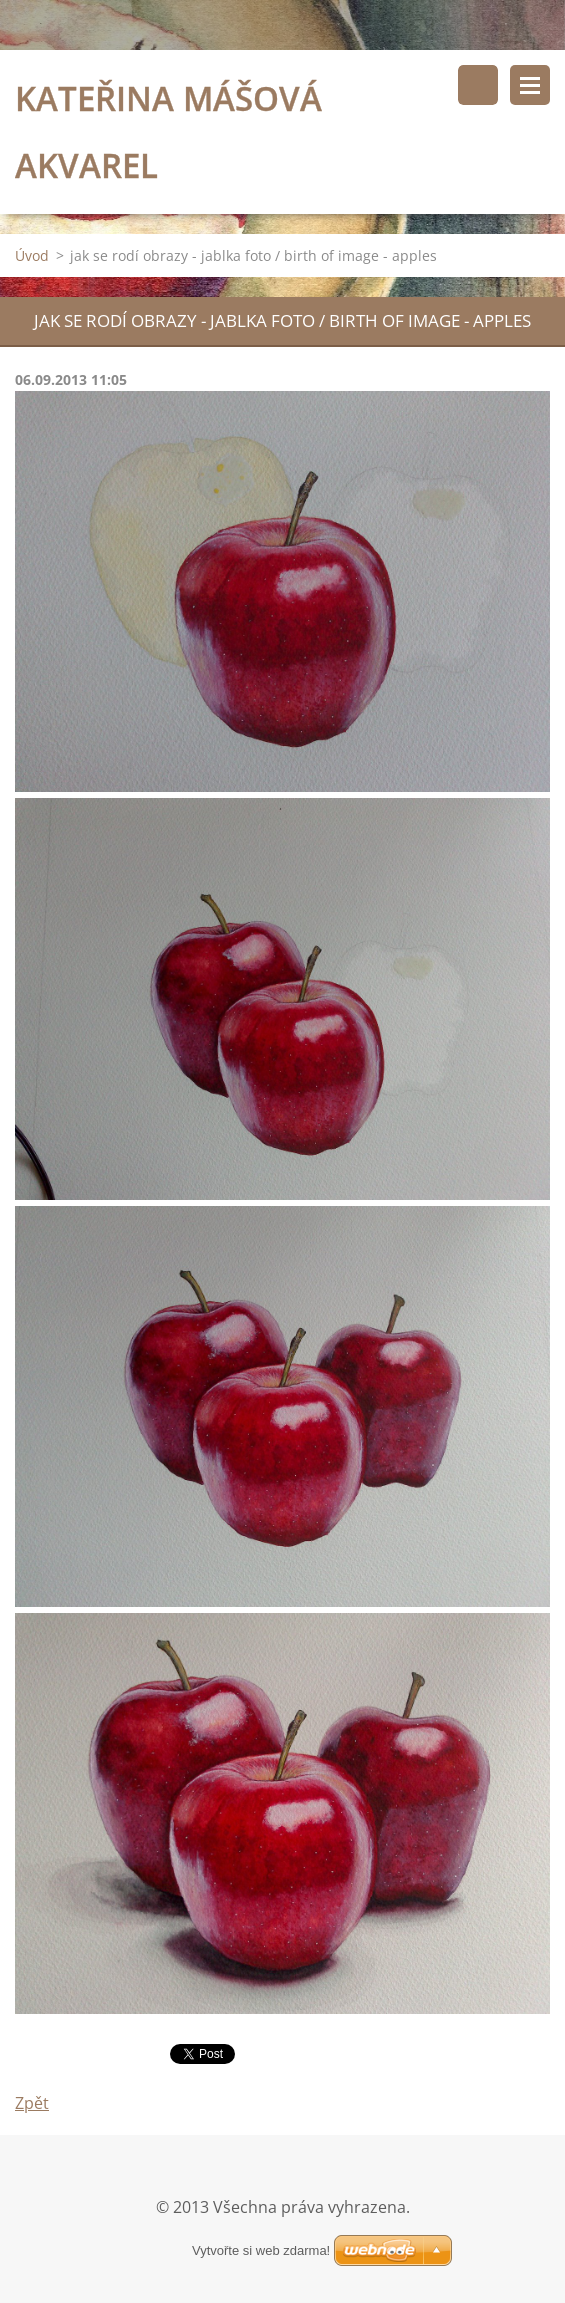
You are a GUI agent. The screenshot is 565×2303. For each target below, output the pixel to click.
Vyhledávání (478, 85)
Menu (530, 85)
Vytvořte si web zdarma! (261, 2250)
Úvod (32, 255)
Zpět (32, 2103)
